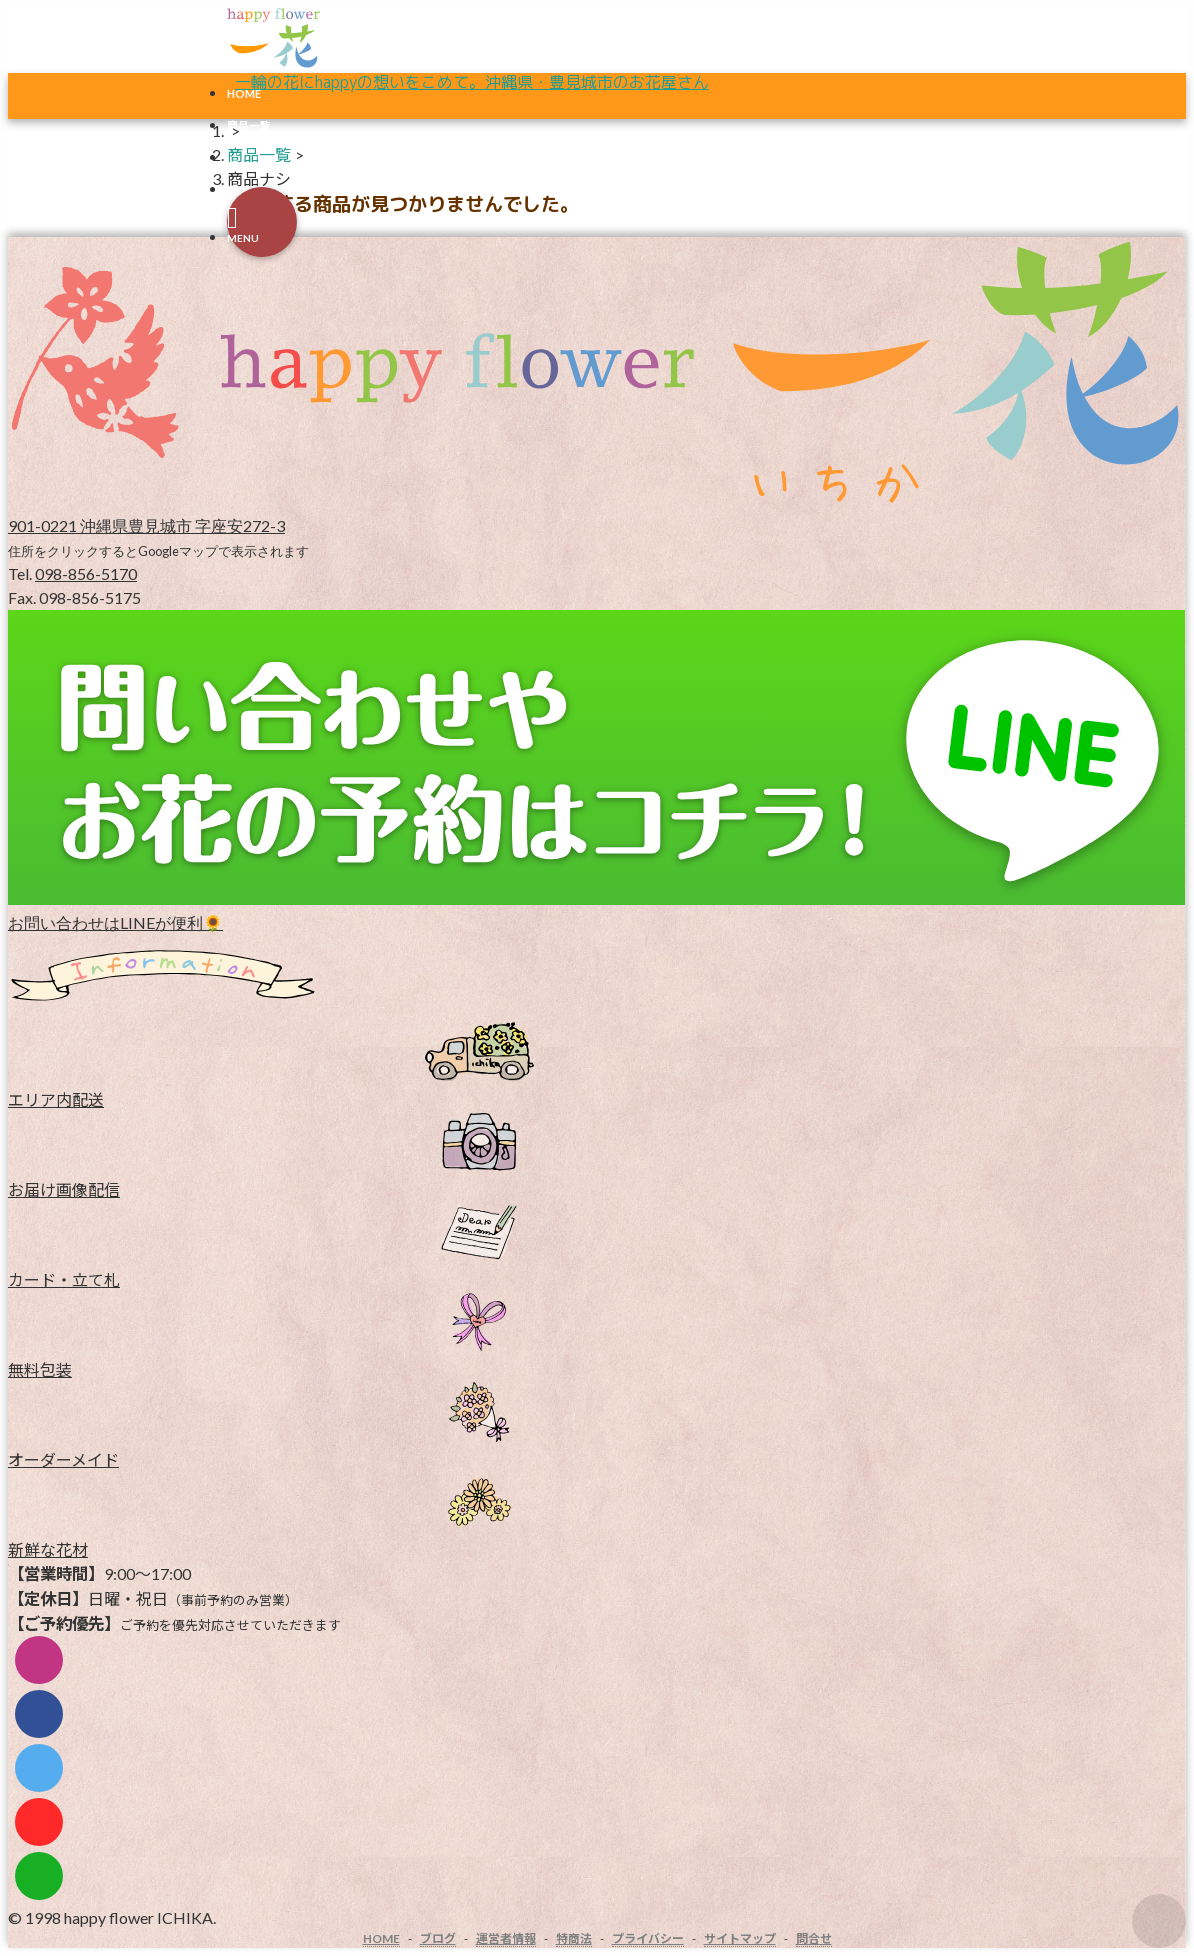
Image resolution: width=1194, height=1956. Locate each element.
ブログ (438, 1938)
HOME (244, 93)
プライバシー (648, 1938)
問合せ (814, 1938)
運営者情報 (506, 1938)
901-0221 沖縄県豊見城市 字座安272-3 (146, 525)
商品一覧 (259, 154)
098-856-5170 (86, 573)
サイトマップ (740, 1938)
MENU (243, 238)
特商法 (574, 1938)
